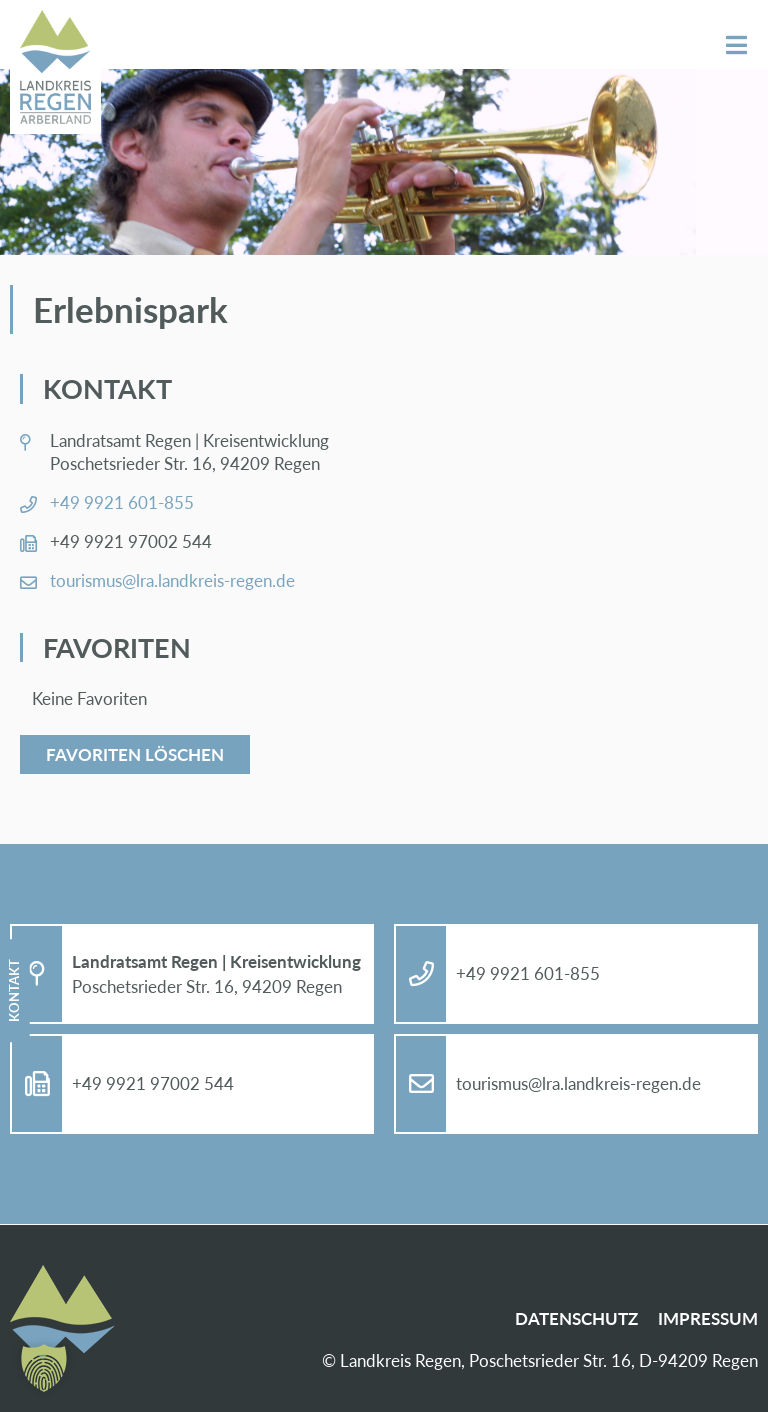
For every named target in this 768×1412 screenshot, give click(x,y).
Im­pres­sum (708, 1318)
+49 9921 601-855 (122, 502)
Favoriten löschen (135, 754)
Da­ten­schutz (576, 1318)
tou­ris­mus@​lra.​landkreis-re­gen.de (172, 580)
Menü (736, 45)
